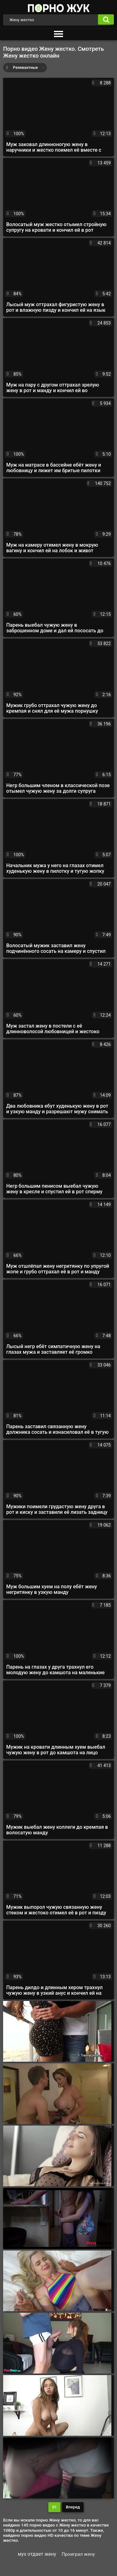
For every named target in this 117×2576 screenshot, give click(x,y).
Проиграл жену (78, 2554)
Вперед (73, 2507)
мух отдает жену (37, 2554)
